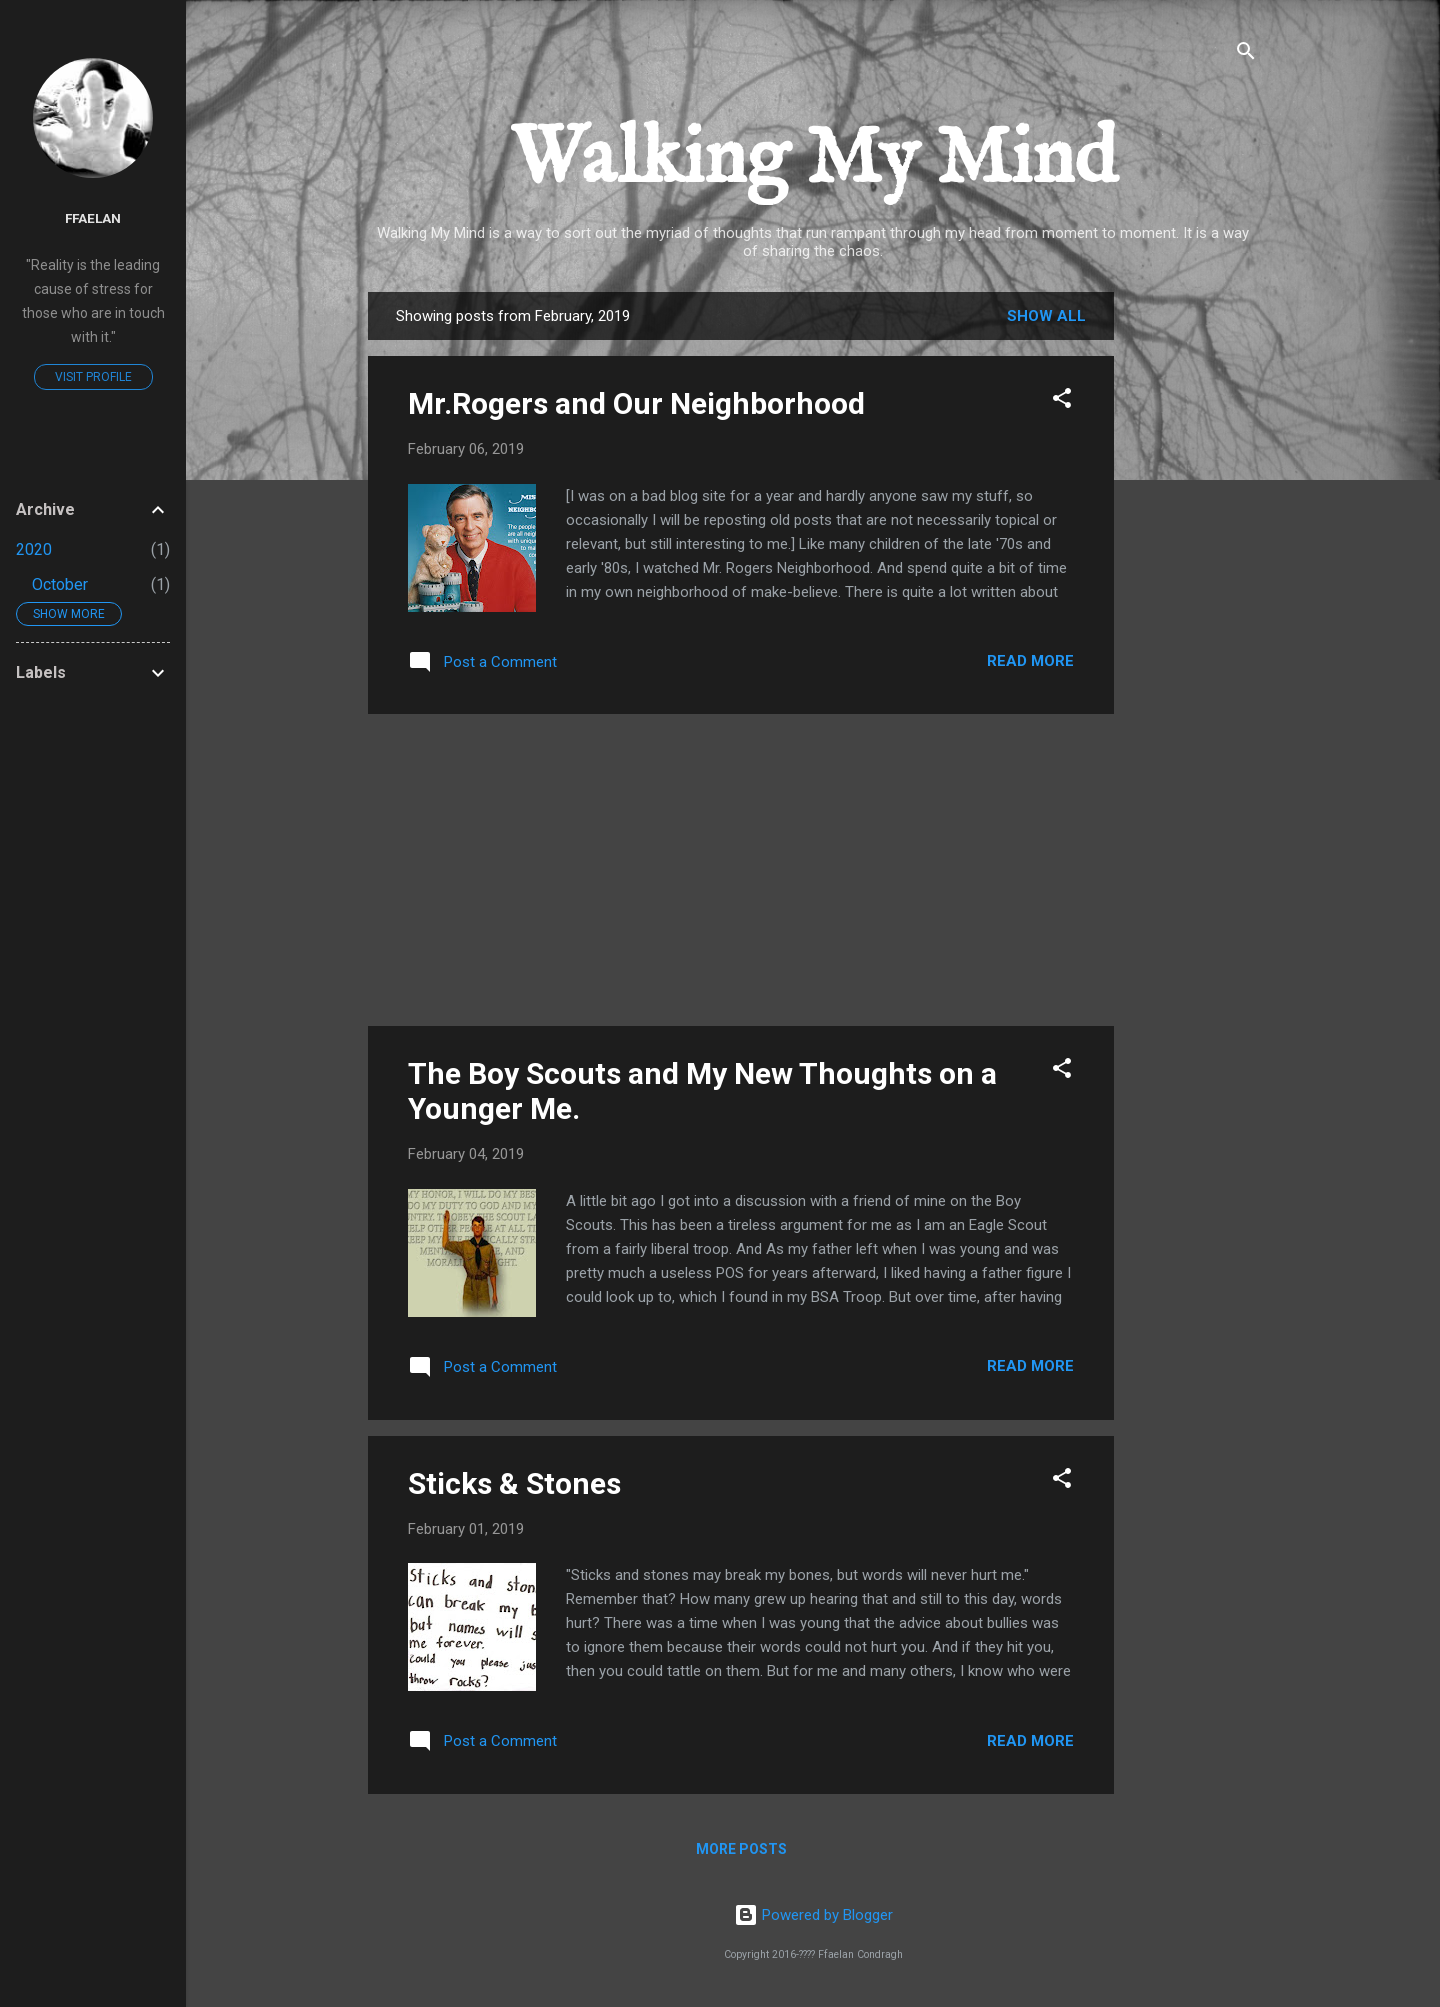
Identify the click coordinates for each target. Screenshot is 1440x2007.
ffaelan (93, 218)
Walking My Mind (813, 160)
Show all (1046, 316)
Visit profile (93, 377)
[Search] (1246, 54)
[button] (1062, 401)
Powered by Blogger (813, 1915)
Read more (1030, 661)
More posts (741, 1849)
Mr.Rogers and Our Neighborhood (636, 403)
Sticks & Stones (514, 1483)
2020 (34, 549)
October (60, 584)
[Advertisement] (1194, 592)
